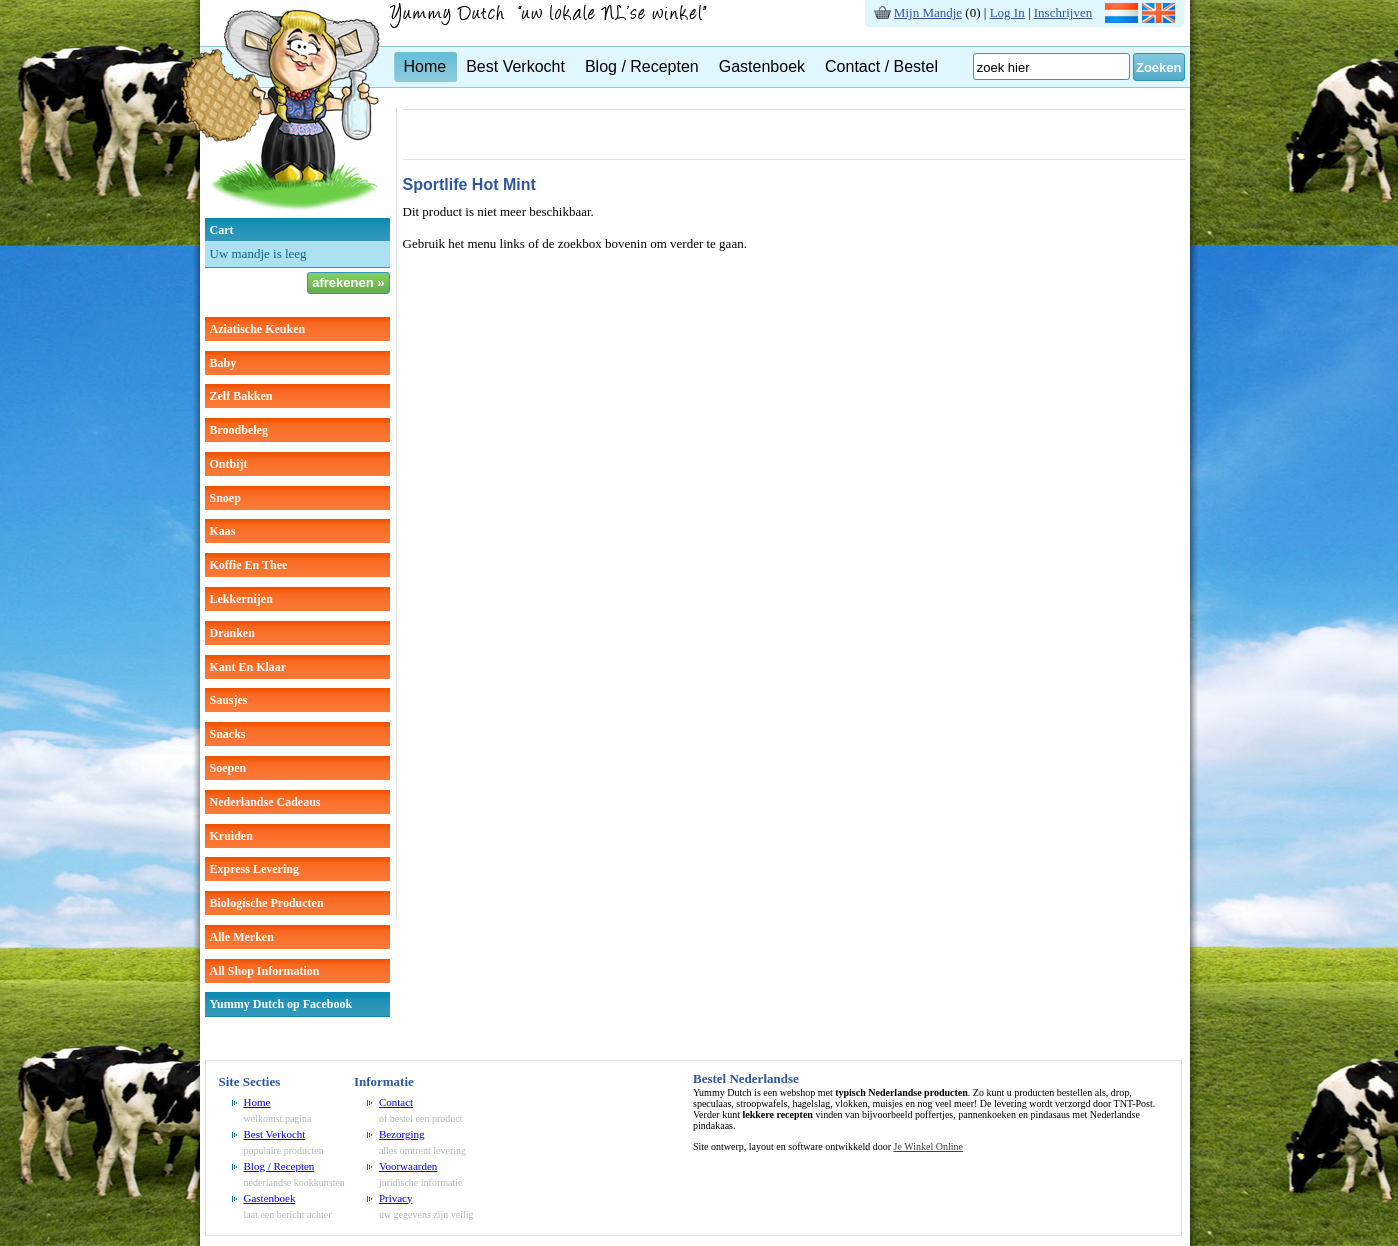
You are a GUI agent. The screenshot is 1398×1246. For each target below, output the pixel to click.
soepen (228, 768)
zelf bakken (241, 396)
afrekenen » (348, 282)
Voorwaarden (408, 1166)
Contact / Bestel (881, 66)
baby (223, 363)
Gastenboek (762, 66)
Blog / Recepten (642, 66)
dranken (232, 633)
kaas (223, 531)
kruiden (231, 836)
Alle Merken (242, 937)
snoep (225, 498)
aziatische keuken (258, 329)
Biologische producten (267, 903)
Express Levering (254, 869)
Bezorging (402, 1134)
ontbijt (229, 464)
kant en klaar (248, 667)
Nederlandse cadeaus (265, 802)
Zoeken (1159, 67)
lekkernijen (241, 599)
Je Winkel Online (928, 1146)
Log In (1007, 12)
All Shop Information (265, 971)
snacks (228, 734)
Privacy (396, 1198)
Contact (396, 1102)
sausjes (229, 700)
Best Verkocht (515, 66)
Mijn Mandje (928, 12)
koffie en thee (249, 565)
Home (425, 66)
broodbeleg (239, 430)
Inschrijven (1063, 12)
